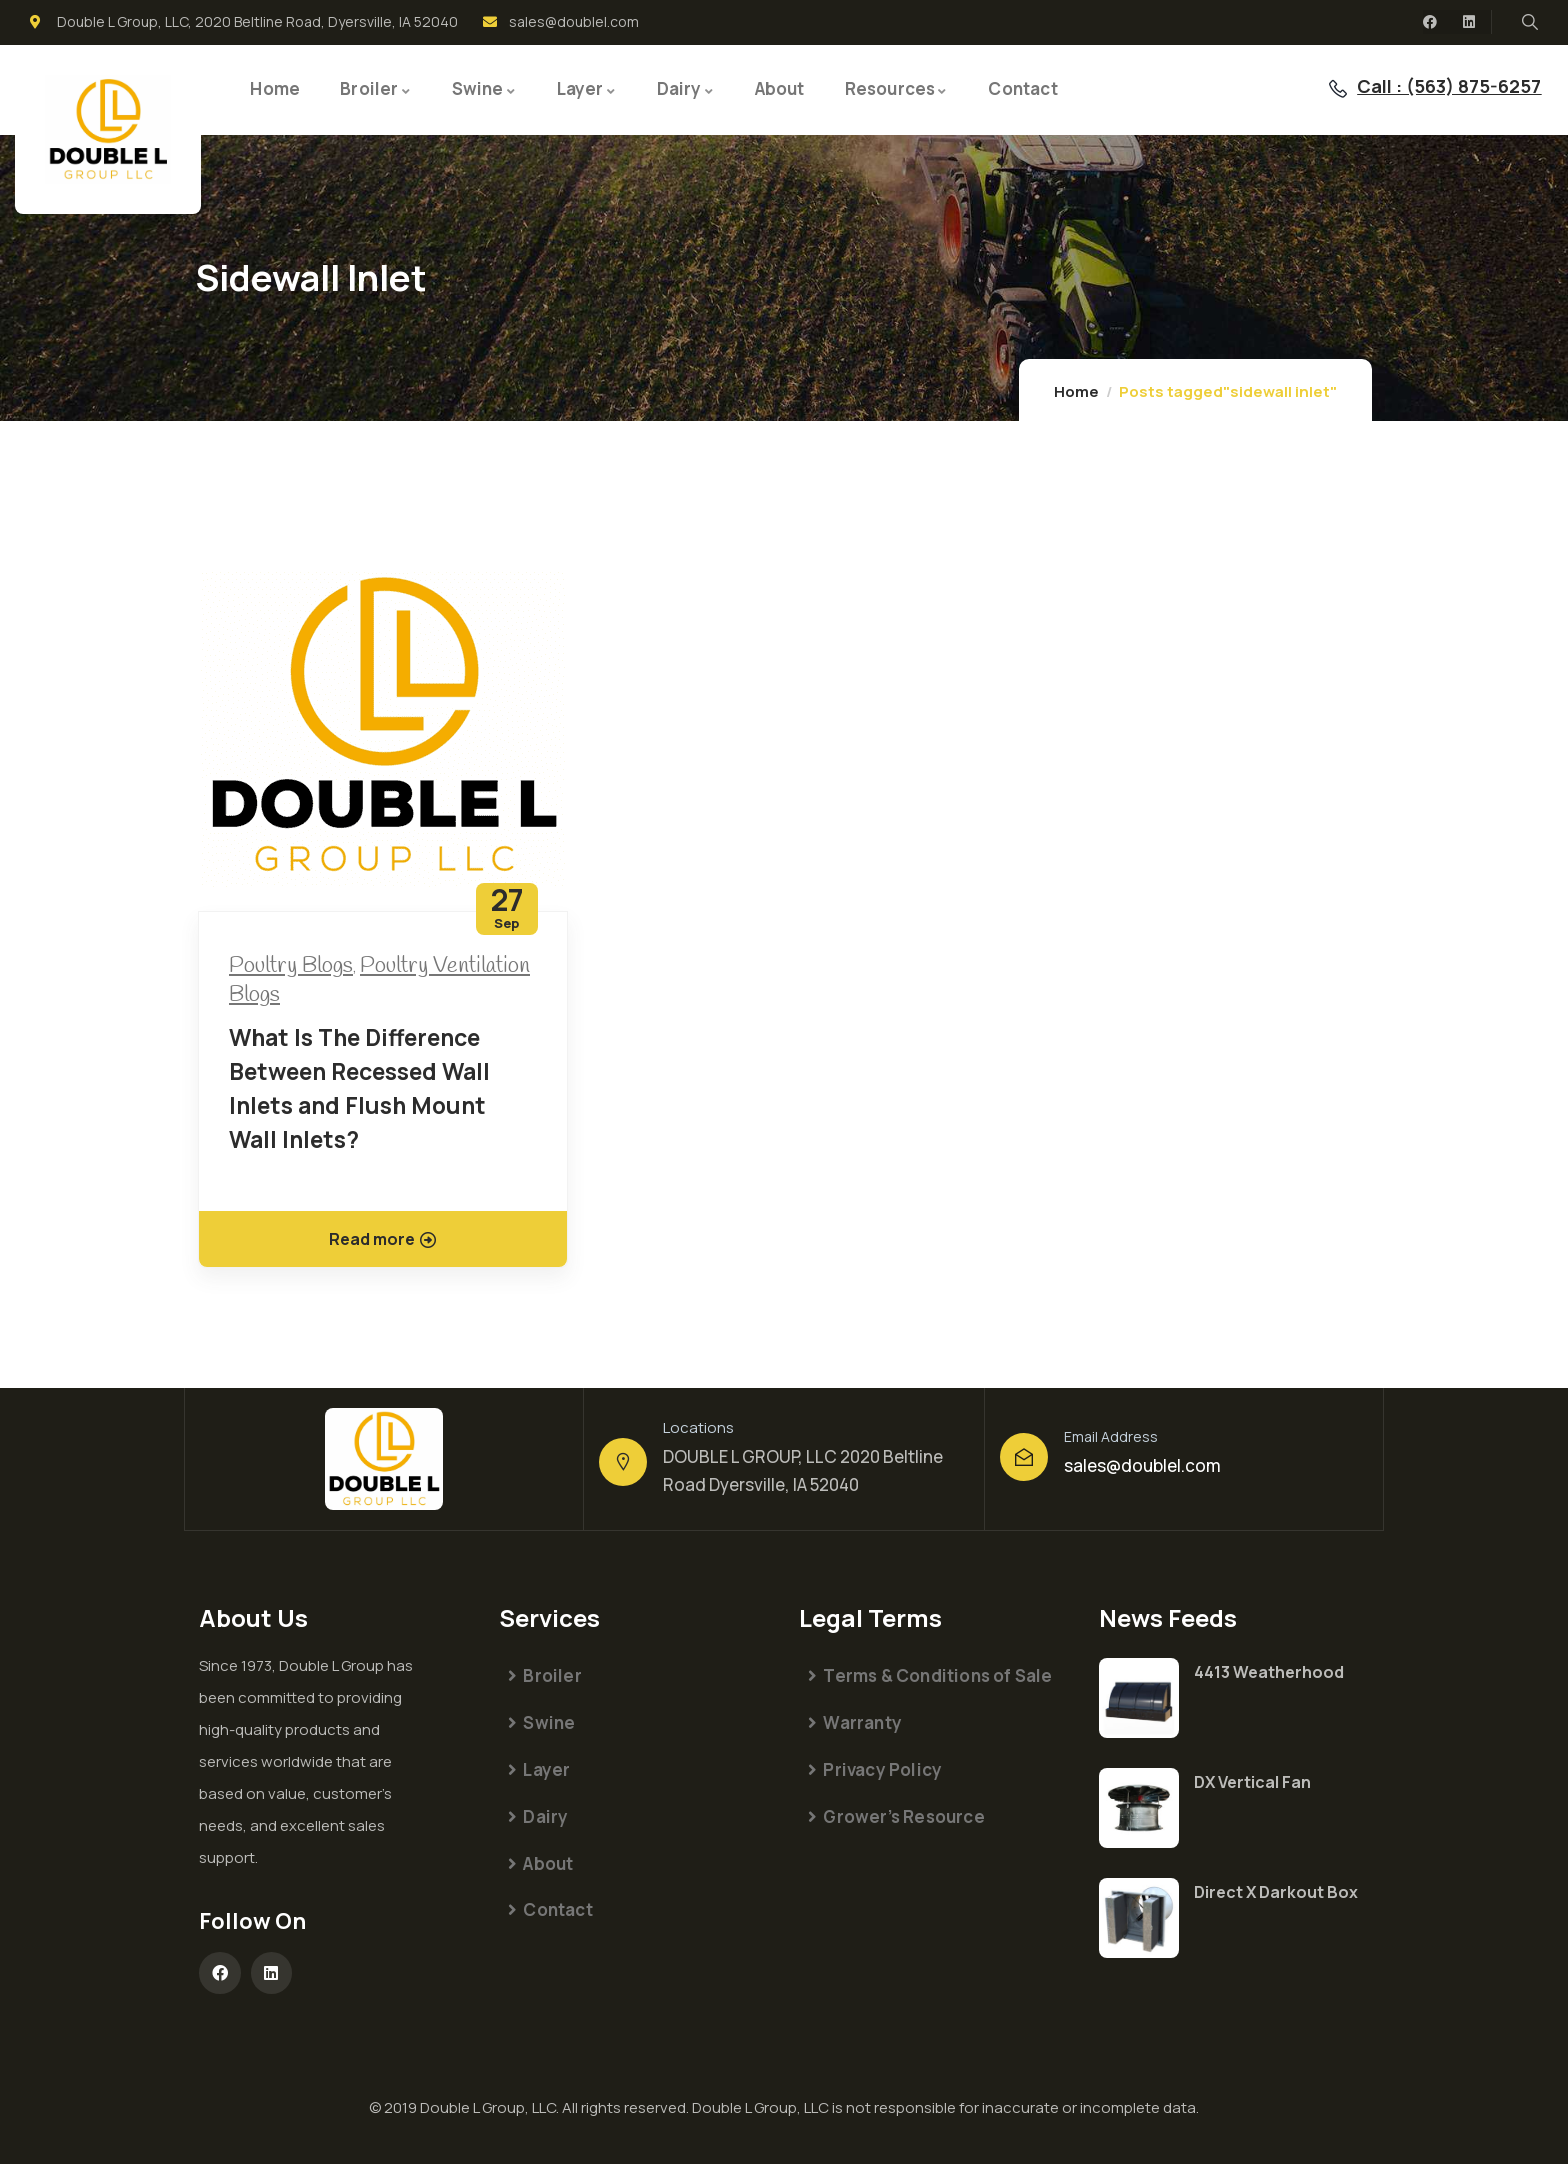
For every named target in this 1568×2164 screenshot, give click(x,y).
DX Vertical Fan (1252, 1782)
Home (1076, 391)
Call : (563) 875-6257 (1449, 86)
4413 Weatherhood (1269, 1672)
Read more (382, 1239)
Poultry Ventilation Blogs (379, 980)
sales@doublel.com (1142, 1465)
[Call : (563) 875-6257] (1338, 89)
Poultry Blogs (291, 966)
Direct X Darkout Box (1276, 1892)
